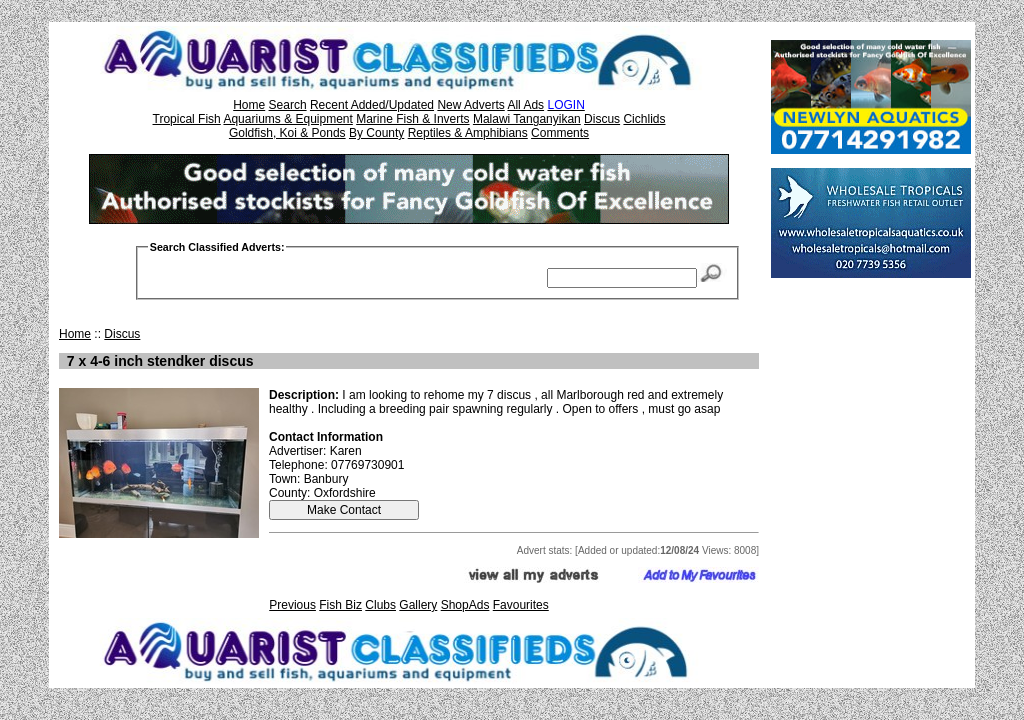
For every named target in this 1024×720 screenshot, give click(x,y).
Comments (560, 133)
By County (376, 133)
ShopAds (465, 605)
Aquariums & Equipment (287, 119)
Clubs (380, 605)
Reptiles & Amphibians (468, 133)
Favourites (521, 605)
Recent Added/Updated (372, 105)
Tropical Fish (187, 119)
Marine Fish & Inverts (412, 119)
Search (288, 105)
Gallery (418, 605)
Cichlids (644, 119)
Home (249, 105)
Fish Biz (340, 605)
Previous (292, 605)
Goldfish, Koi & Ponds (287, 133)
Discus (602, 119)
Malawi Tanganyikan (527, 119)
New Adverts (470, 105)
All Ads (525, 105)
